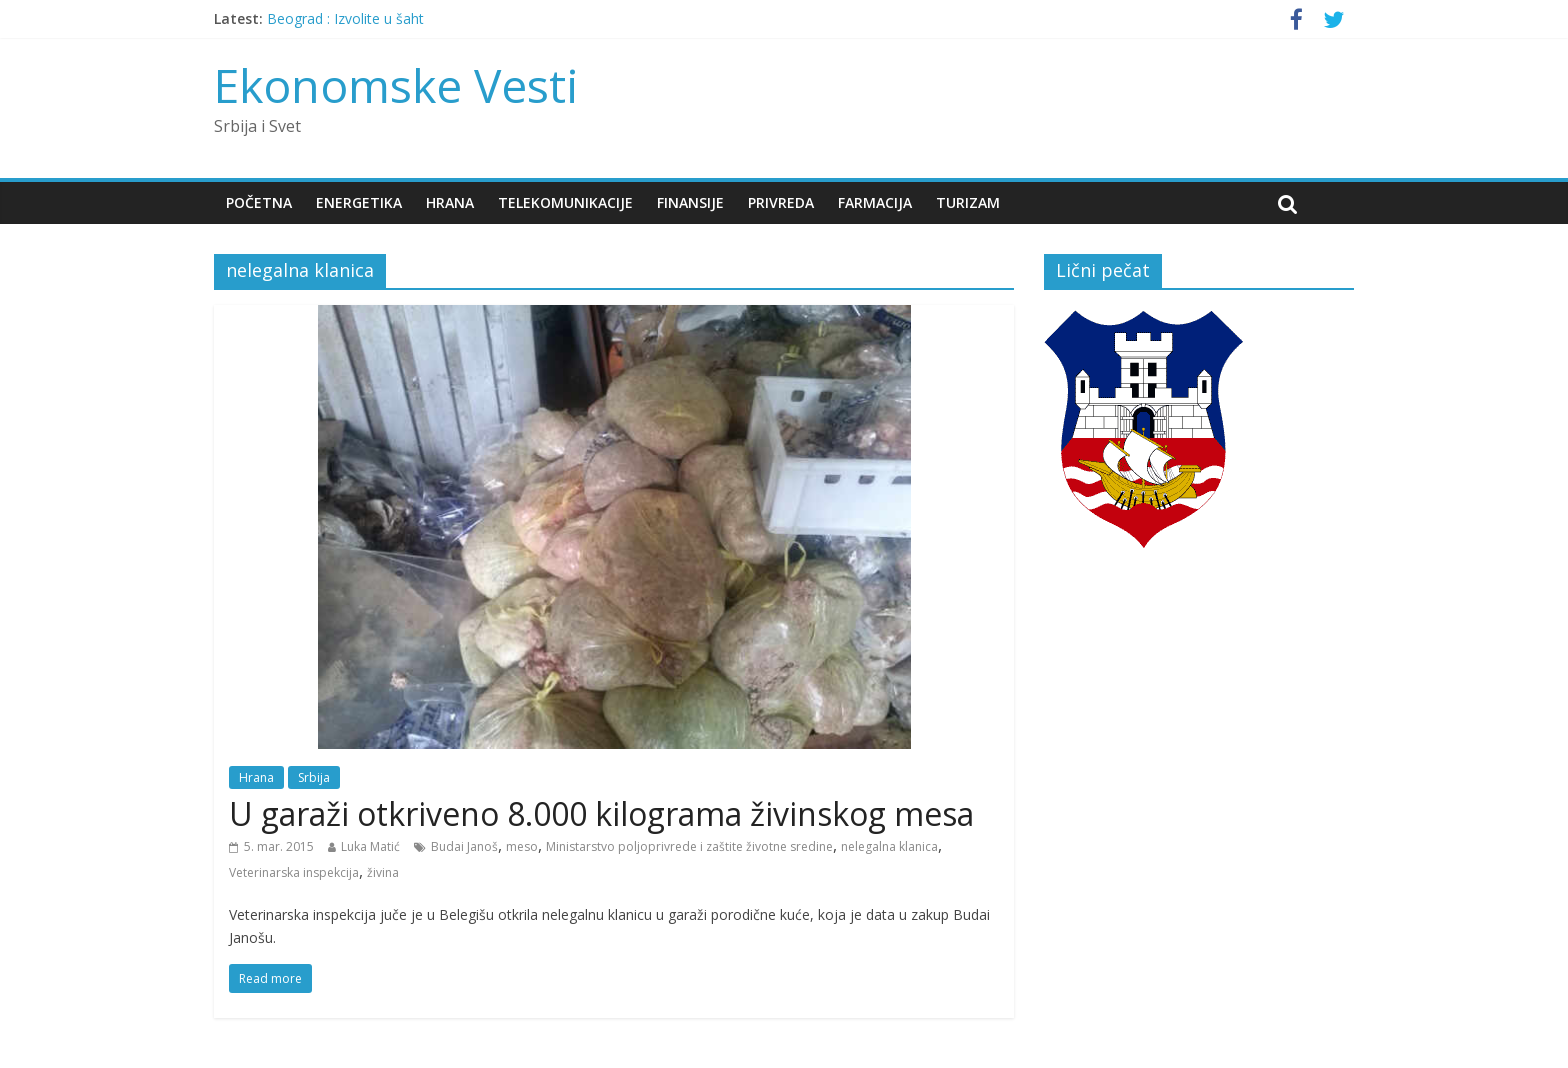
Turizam (968, 202)
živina (383, 872)
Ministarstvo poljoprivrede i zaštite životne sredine (689, 846)
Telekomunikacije (565, 202)
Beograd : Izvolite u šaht (345, 18)
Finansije (690, 202)
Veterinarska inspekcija (294, 872)
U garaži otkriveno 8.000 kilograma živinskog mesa (601, 813)
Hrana (450, 202)
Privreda (781, 202)
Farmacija (875, 202)
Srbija (314, 777)
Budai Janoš (464, 846)
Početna (259, 202)
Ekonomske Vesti (396, 85)
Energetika (359, 202)
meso (522, 846)
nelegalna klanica (889, 846)
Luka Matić (370, 846)
